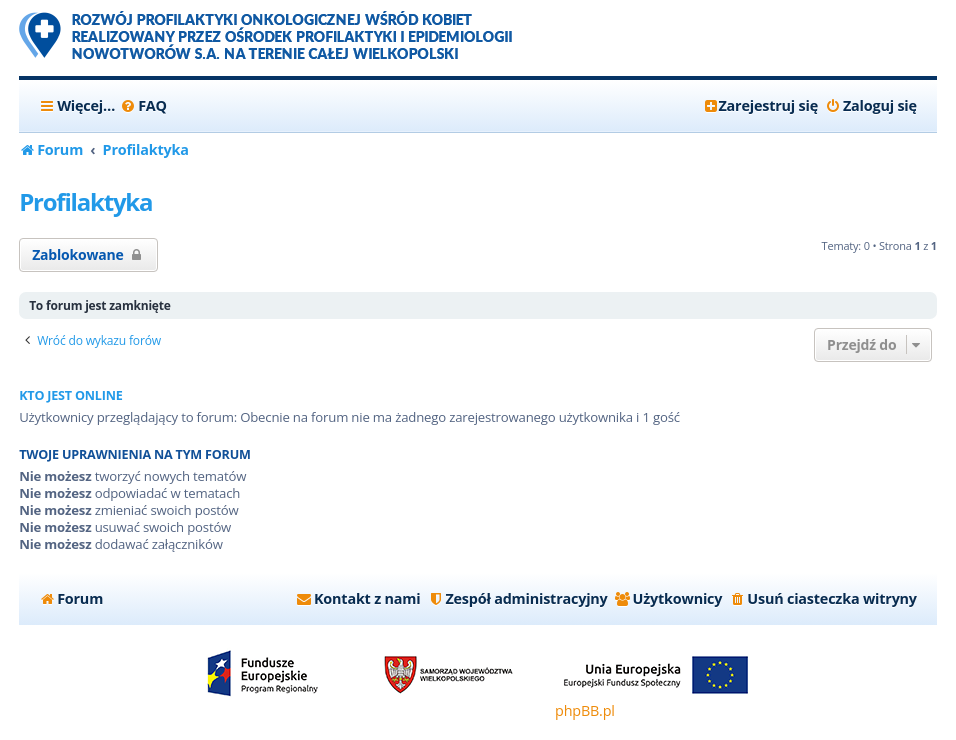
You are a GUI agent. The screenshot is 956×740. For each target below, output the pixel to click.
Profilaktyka (85, 201)
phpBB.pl (585, 710)
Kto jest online (71, 395)
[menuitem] (143, 106)
